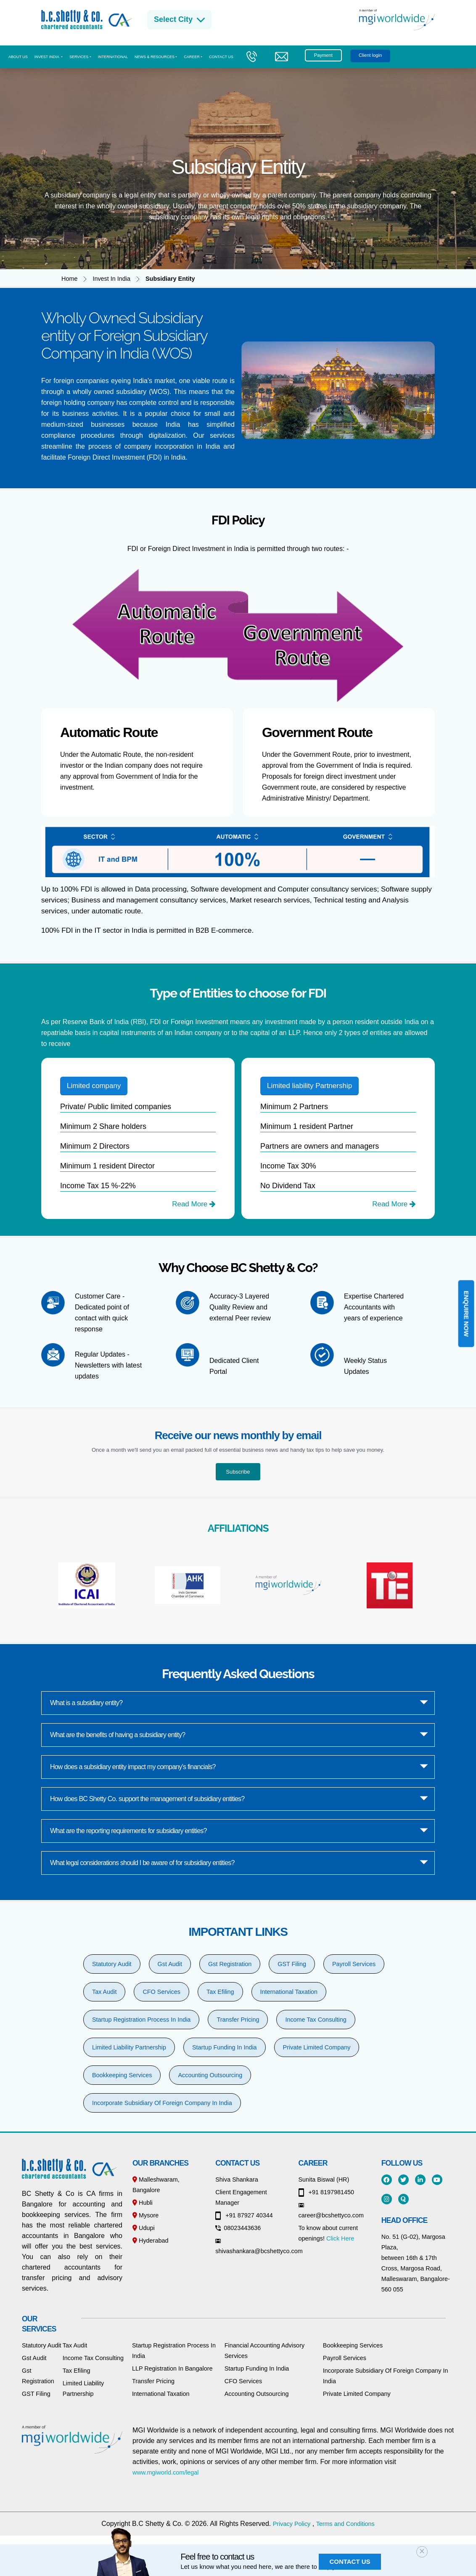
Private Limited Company (317, 2047)
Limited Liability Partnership (129, 2047)
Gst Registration (229, 1964)
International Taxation (289, 1991)
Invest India (47, 57)
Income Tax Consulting (315, 2019)
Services (78, 57)
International (113, 57)
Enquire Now (466, 1314)
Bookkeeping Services (122, 2075)
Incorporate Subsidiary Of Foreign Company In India (162, 2103)
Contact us (221, 57)
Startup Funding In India (224, 2047)
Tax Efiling (220, 1991)
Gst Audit (170, 1964)
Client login (370, 55)
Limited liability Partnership (309, 1086)
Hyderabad (150, 2240)
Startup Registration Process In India (141, 2019)
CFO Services (161, 1991)
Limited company (94, 1086)
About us (18, 57)
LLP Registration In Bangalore (172, 2368)
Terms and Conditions (345, 2523)
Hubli (142, 2202)
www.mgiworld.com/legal (165, 2472)
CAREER (192, 57)
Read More (194, 1204)
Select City (179, 19)
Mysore (145, 2215)
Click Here (340, 2238)
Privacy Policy (292, 2523)
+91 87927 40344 (243, 2215)
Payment (323, 55)
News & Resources (155, 57)
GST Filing (292, 1964)
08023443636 (238, 2228)
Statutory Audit (112, 1964)
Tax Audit (104, 1991)
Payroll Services (354, 1964)
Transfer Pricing (238, 2019)
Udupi (143, 2228)
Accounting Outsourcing (210, 2075)
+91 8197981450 (326, 2192)
